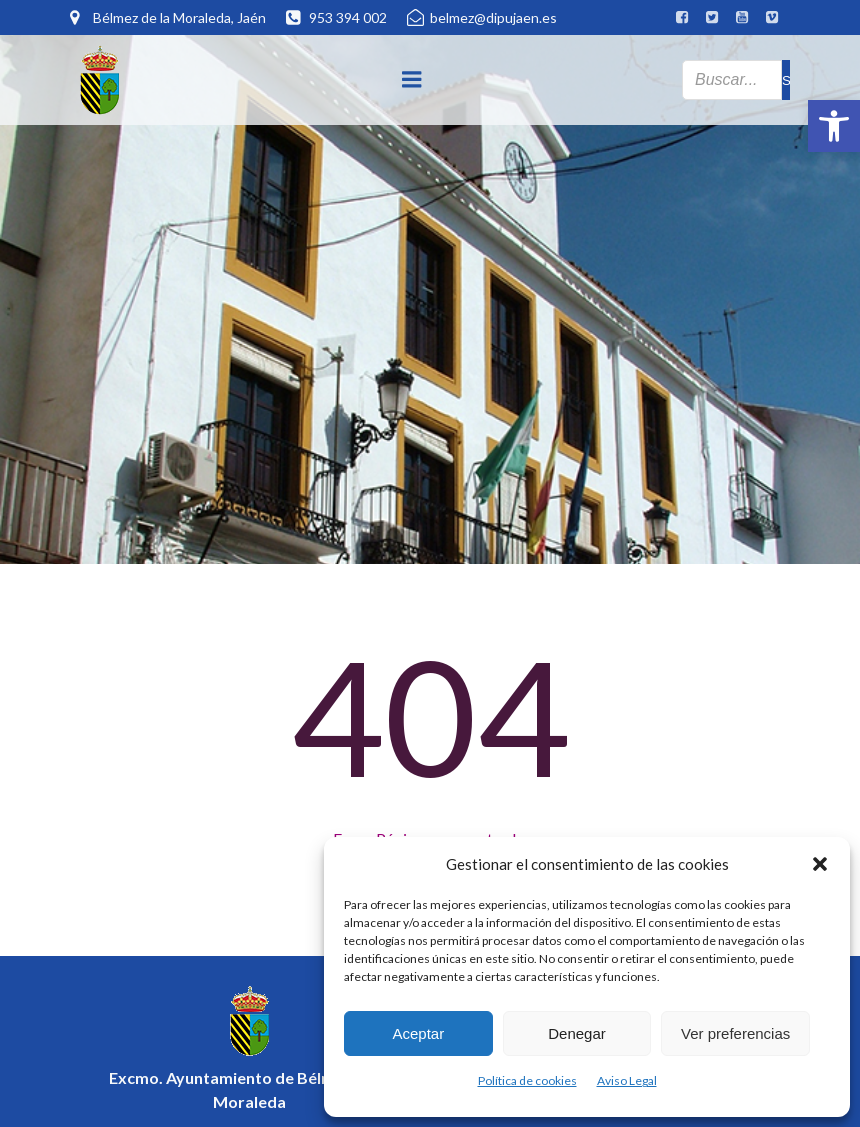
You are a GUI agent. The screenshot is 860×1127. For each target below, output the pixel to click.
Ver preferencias (735, 1033)
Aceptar (418, 1033)
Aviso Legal (627, 1080)
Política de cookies (527, 1080)
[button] (834, 126)
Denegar (577, 1033)
